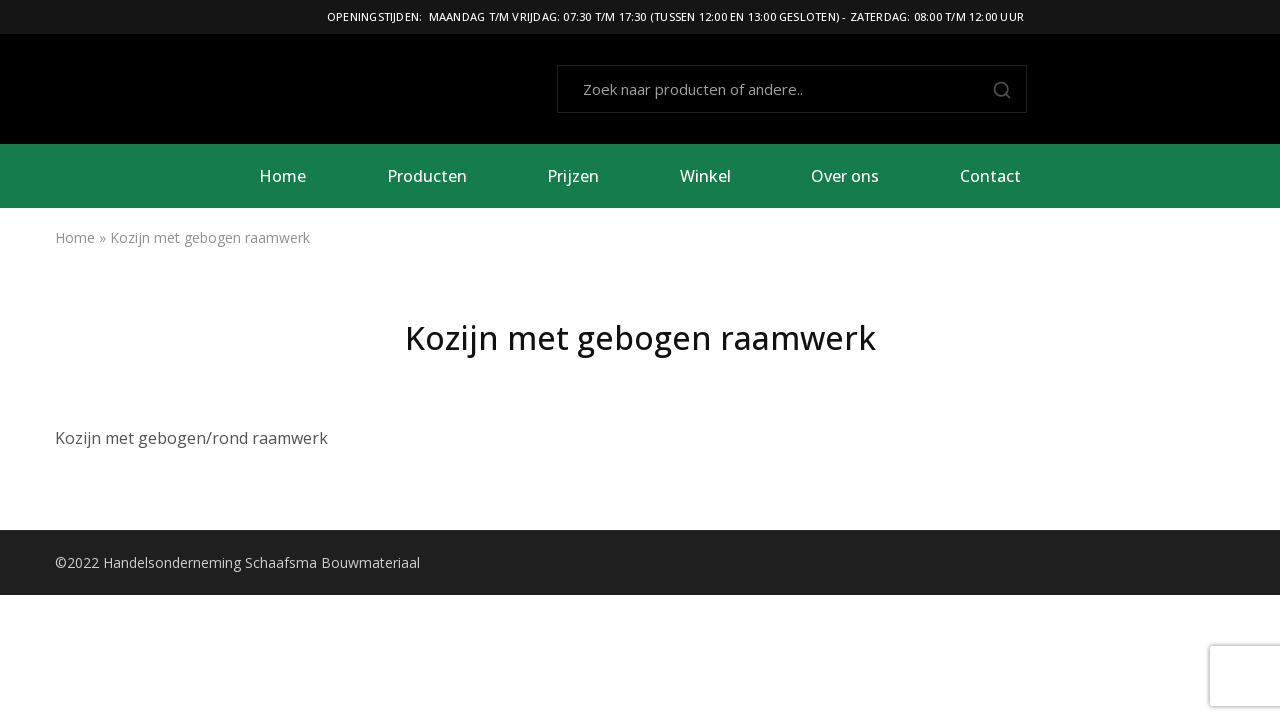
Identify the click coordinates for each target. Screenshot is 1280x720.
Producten (427, 176)
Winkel (705, 176)
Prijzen (573, 176)
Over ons (845, 176)
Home (282, 176)
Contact (990, 176)
